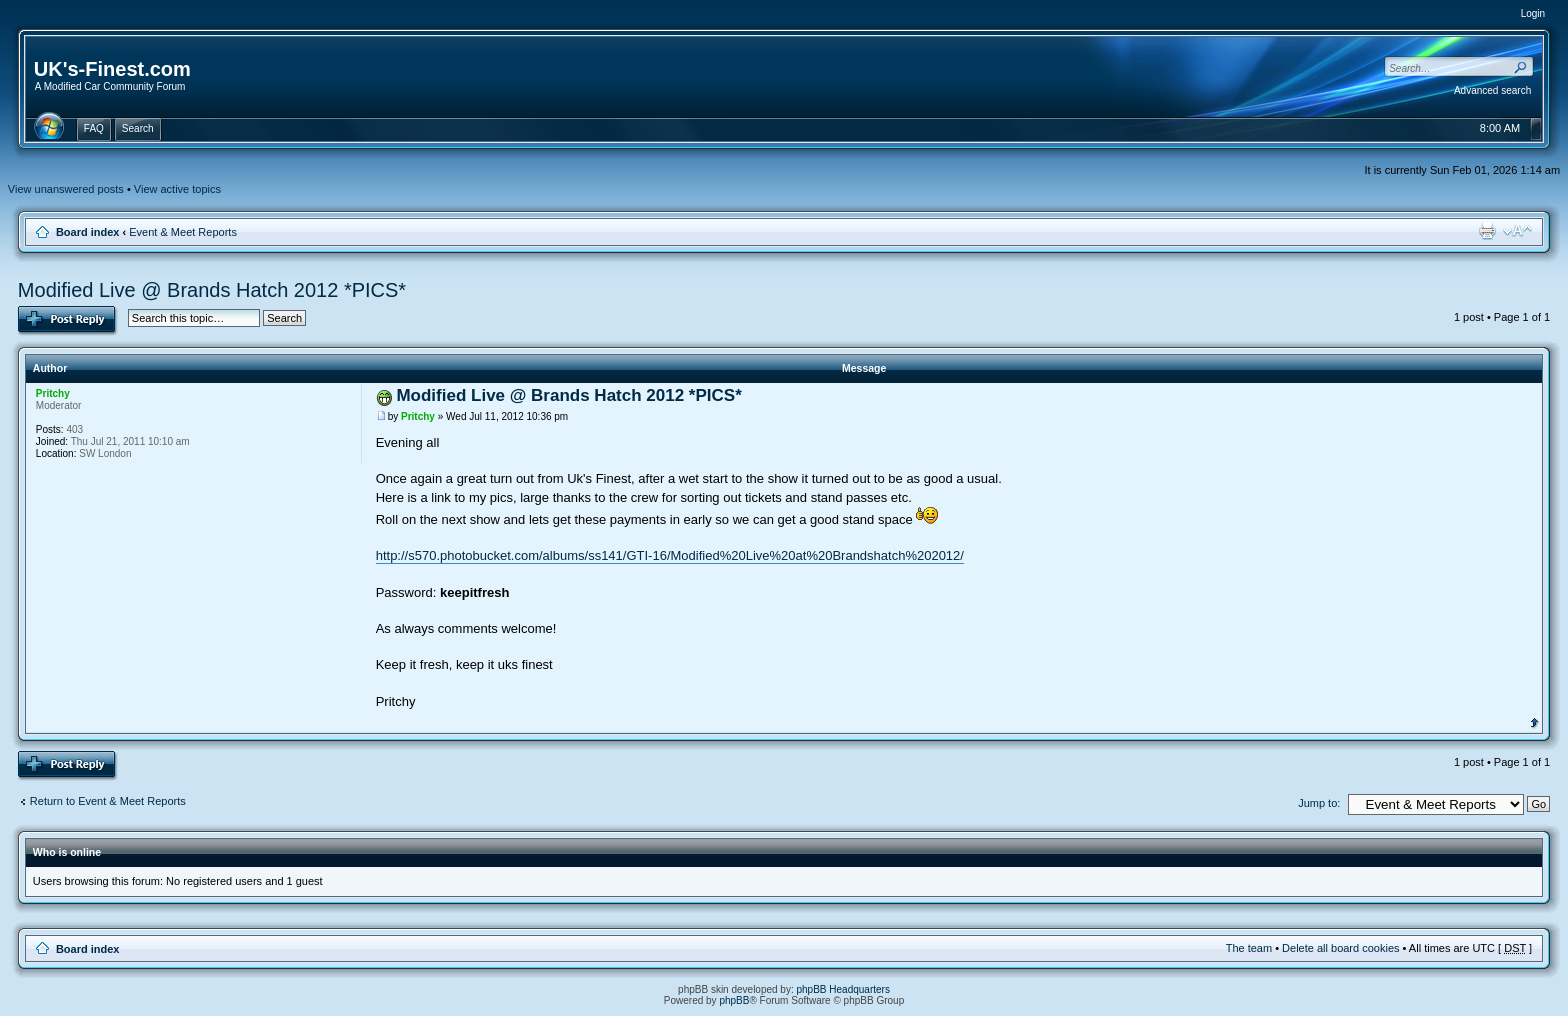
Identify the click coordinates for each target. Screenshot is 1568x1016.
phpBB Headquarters (843, 989)
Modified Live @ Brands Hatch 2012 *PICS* (212, 290)
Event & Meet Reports (183, 232)
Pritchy (418, 416)
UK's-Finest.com (112, 69)
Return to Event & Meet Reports (108, 801)
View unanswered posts (66, 189)
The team (1249, 948)
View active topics (177, 189)
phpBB (734, 1000)
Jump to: (1319, 803)
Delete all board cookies (1340, 948)
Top (1534, 721)
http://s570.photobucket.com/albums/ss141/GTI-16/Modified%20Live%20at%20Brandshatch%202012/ (670, 555)
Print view (1487, 231)
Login (1533, 13)
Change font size (1517, 231)
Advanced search (1492, 90)
